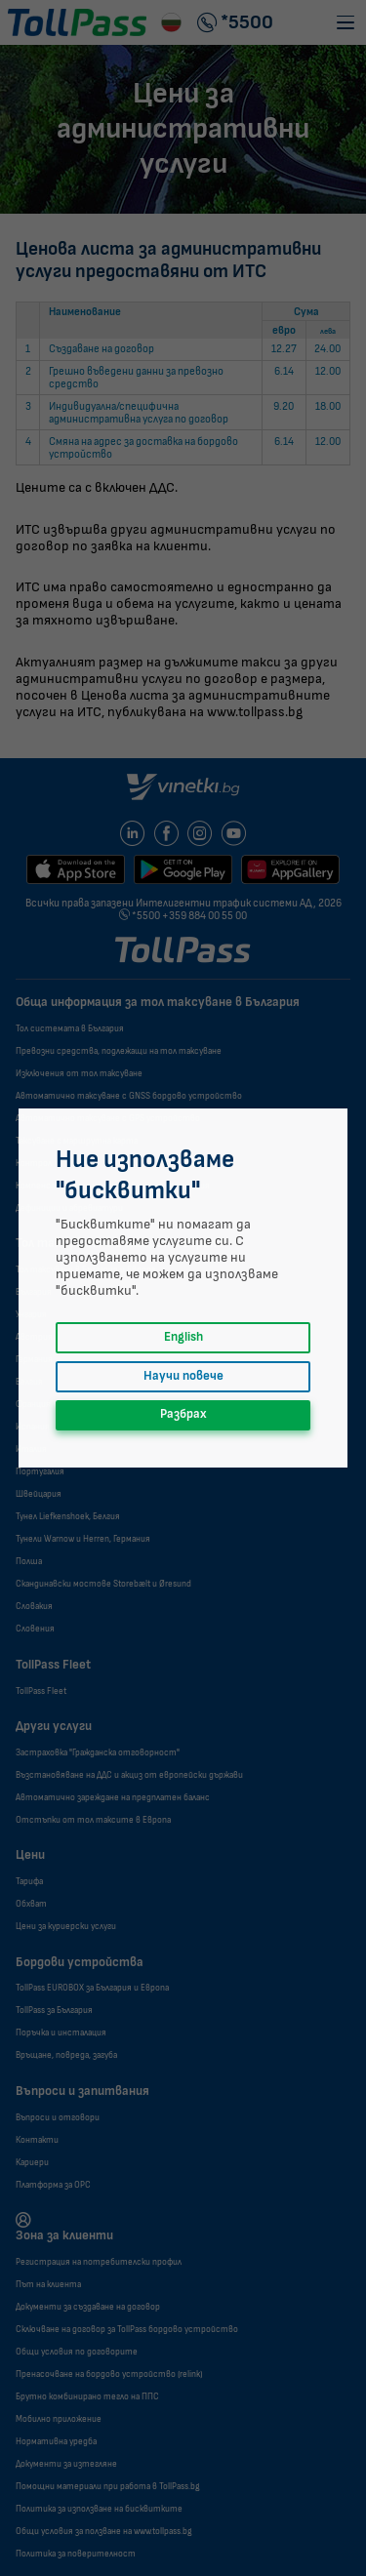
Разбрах (183, 1414)
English (183, 1337)
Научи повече (183, 1376)
